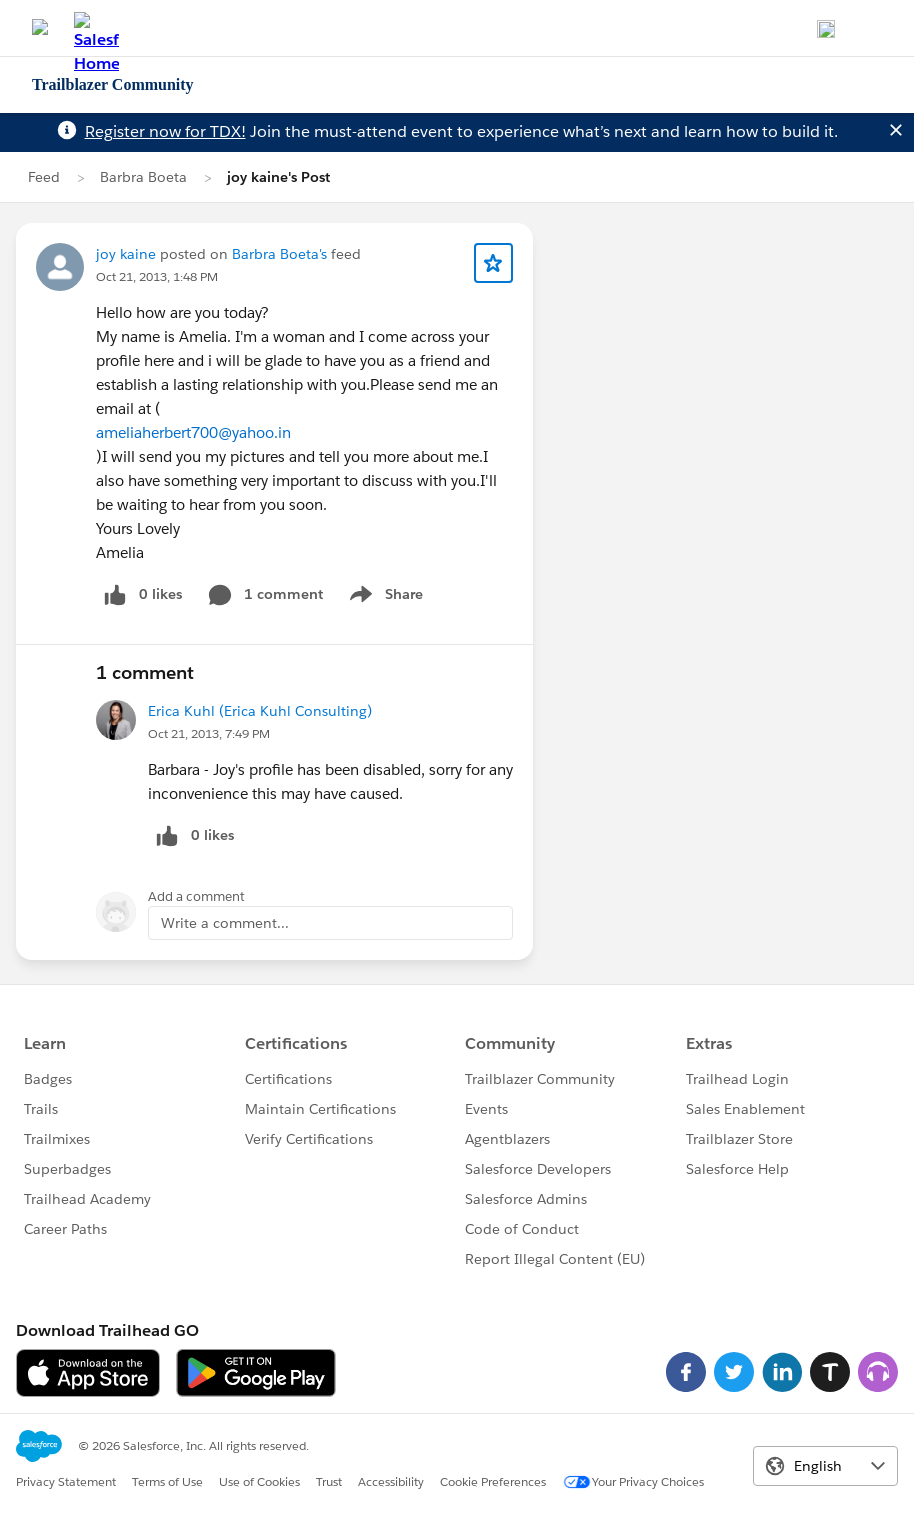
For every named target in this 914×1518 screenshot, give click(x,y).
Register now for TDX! (165, 131)
